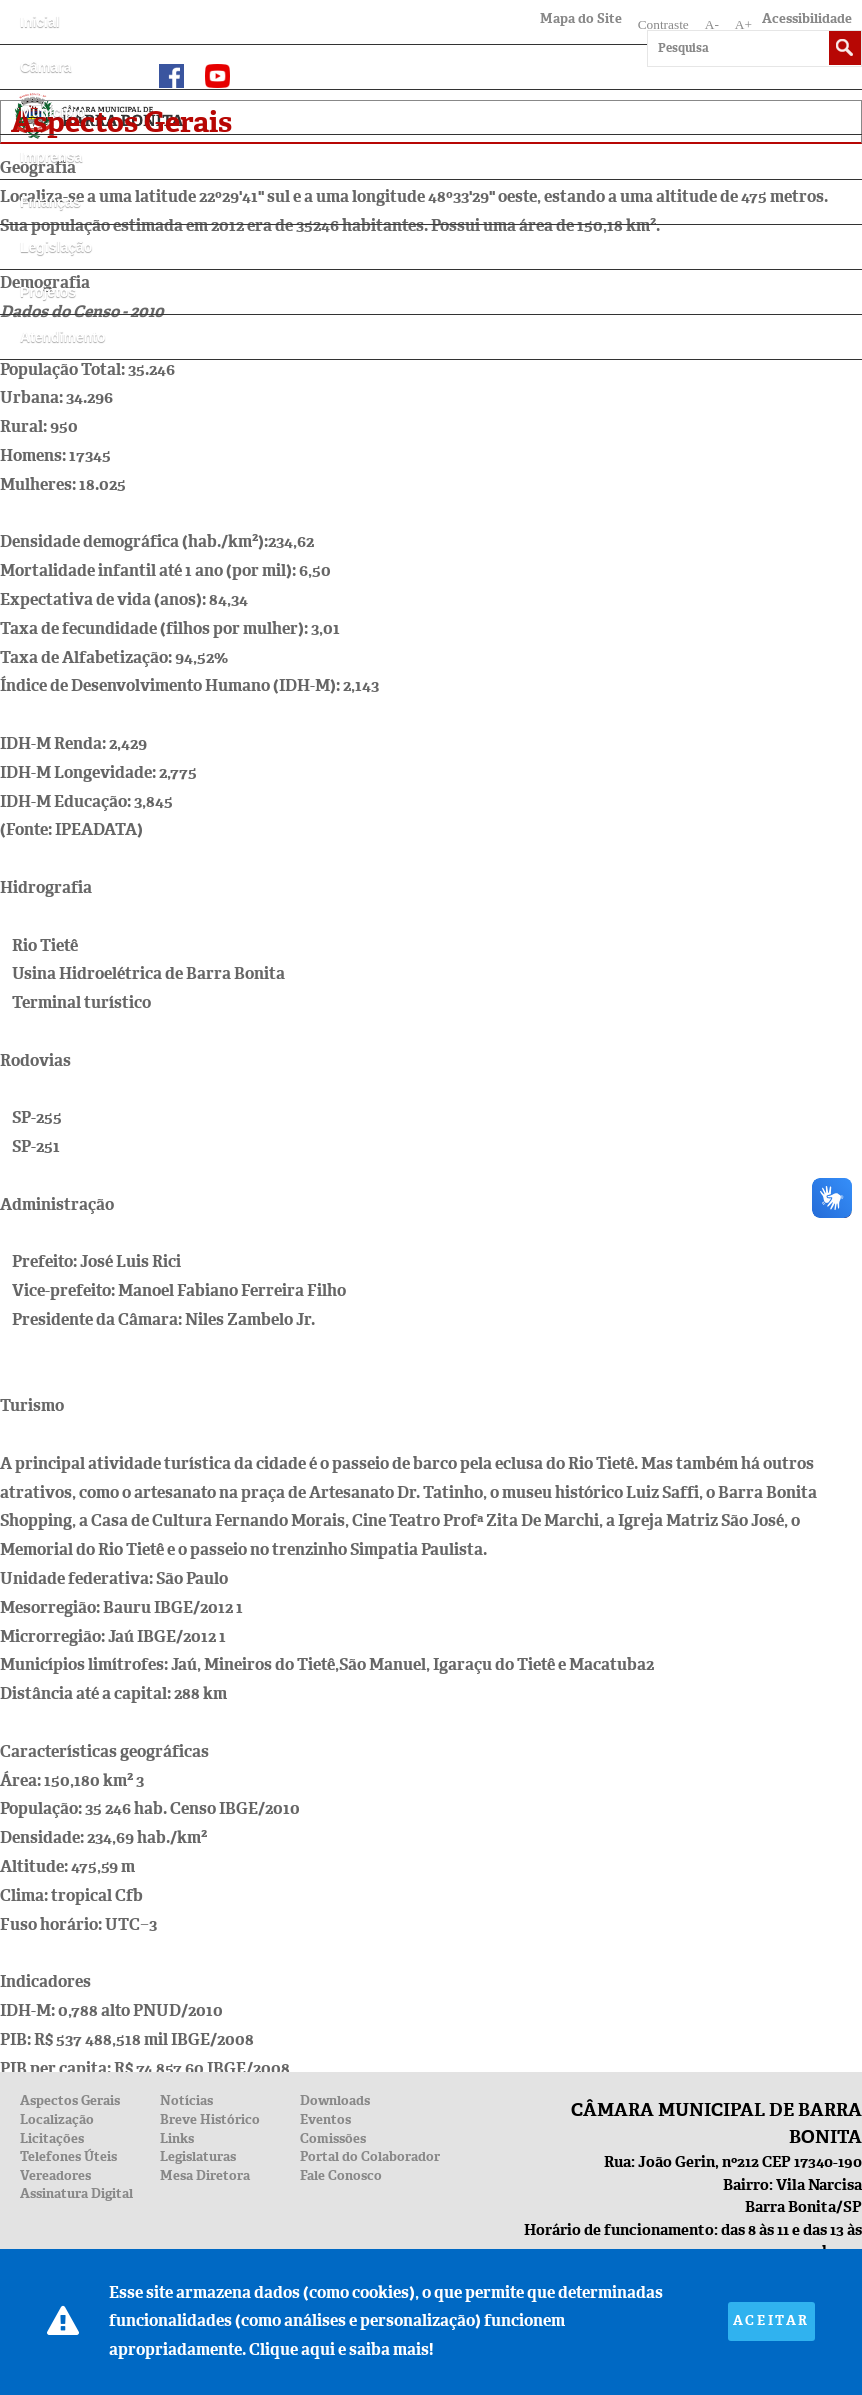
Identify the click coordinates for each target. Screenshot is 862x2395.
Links (177, 2138)
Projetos (48, 292)
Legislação (56, 247)
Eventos (325, 2119)
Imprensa (51, 157)
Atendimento (63, 337)
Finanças (50, 202)
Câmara (45, 67)
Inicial (40, 22)
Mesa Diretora (205, 2175)
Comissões (333, 2138)
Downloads (335, 2100)
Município (52, 112)
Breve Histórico (210, 2119)
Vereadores (55, 2175)
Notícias (186, 2100)
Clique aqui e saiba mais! (341, 2349)
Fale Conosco (341, 2175)
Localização (57, 2119)
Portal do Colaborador (370, 2156)
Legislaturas (198, 2156)
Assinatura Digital (76, 2193)
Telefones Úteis (68, 2156)
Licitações (52, 2138)
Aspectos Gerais (70, 2100)
